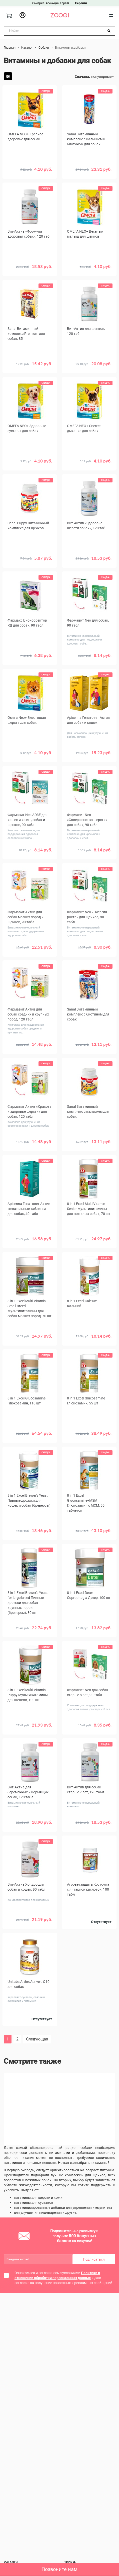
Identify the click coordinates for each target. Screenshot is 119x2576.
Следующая (37, 2039)
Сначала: (82, 77)
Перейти (81, 3)
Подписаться (94, 2259)
